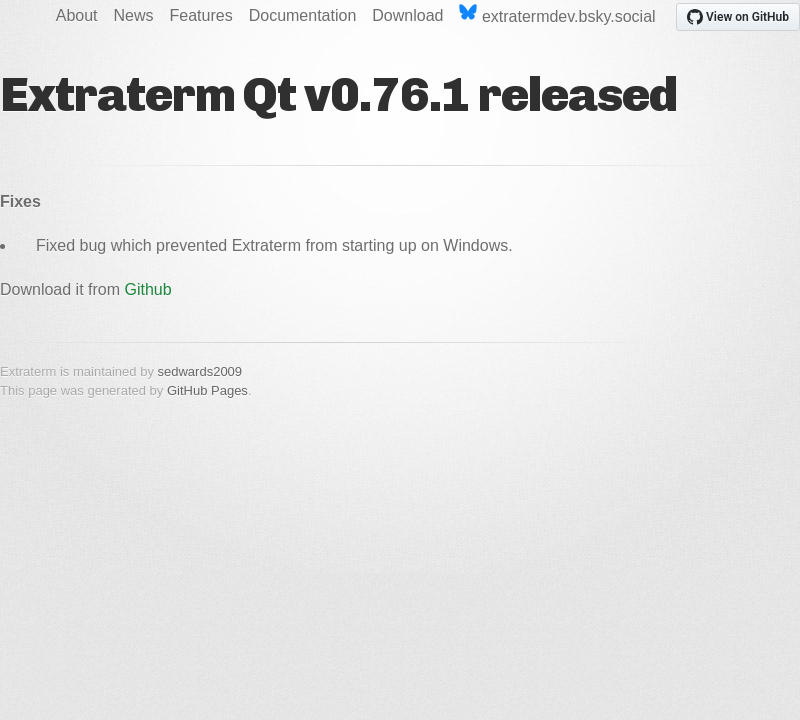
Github (148, 289)
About (77, 15)
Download (407, 15)
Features (201, 15)
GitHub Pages (207, 390)
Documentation (303, 15)
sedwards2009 (200, 371)
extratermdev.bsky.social (557, 14)
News (134, 15)
